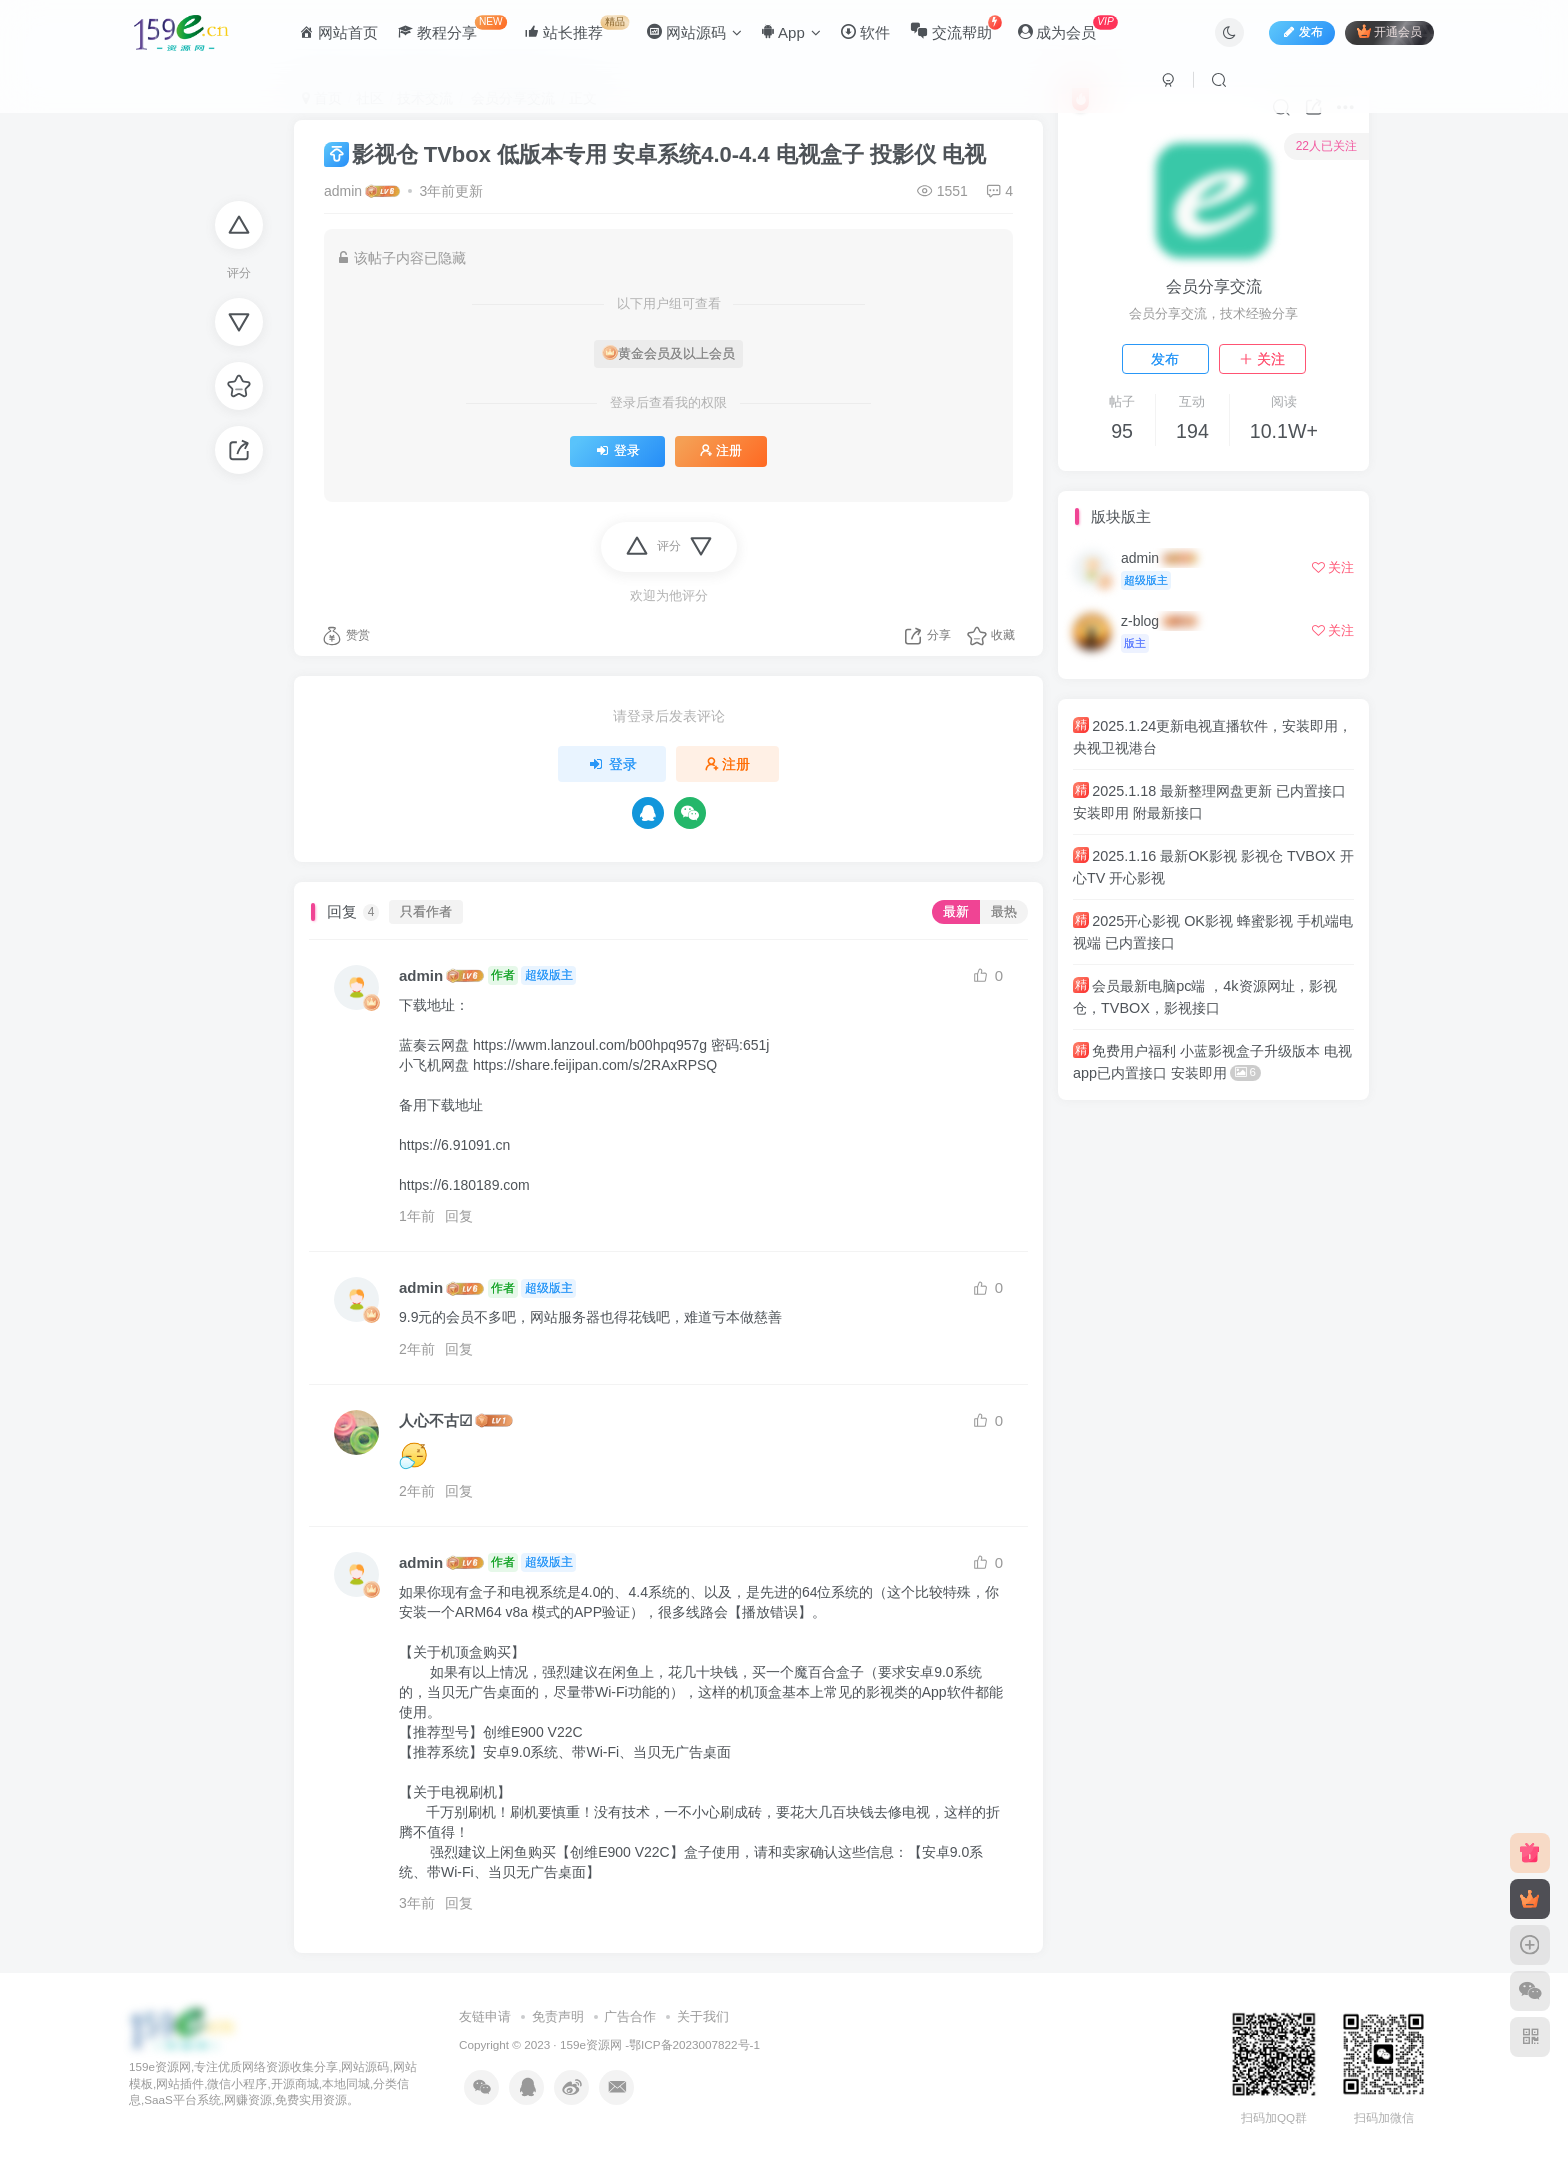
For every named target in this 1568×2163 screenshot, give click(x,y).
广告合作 (630, 2016)
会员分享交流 (1214, 286)
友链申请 (485, 2016)
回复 (459, 1216)
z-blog (1140, 621)
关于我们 (703, 2016)
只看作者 (426, 912)
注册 (721, 451)
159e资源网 (591, 2044)
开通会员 (1389, 32)
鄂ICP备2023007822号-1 (694, 2044)
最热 (1004, 912)
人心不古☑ (435, 1420)
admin (343, 191)
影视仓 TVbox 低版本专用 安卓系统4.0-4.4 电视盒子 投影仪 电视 (655, 154)
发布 (1165, 359)
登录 (617, 451)
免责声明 (558, 2016)
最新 (956, 912)
